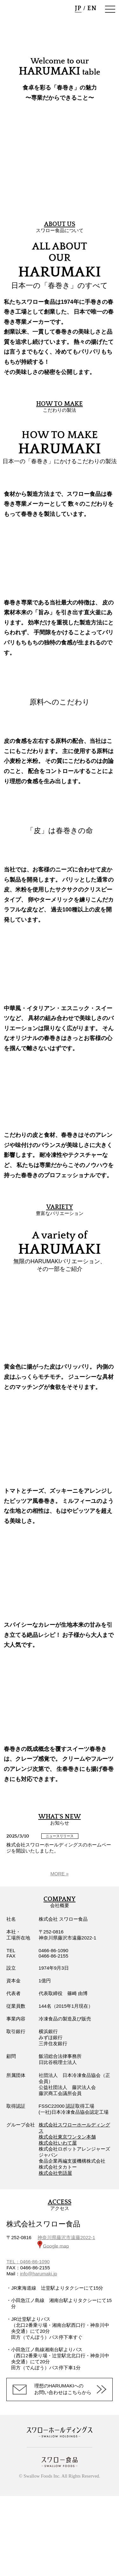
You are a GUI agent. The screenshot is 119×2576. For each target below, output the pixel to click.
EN (92, 8)
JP (78, 8)
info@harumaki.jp (38, 2273)
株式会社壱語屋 (55, 2173)
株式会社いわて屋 (58, 2143)
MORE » (59, 1873)
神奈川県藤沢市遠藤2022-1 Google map (66, 2242)
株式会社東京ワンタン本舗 (67, 2136)
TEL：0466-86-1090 (28, 2261)
